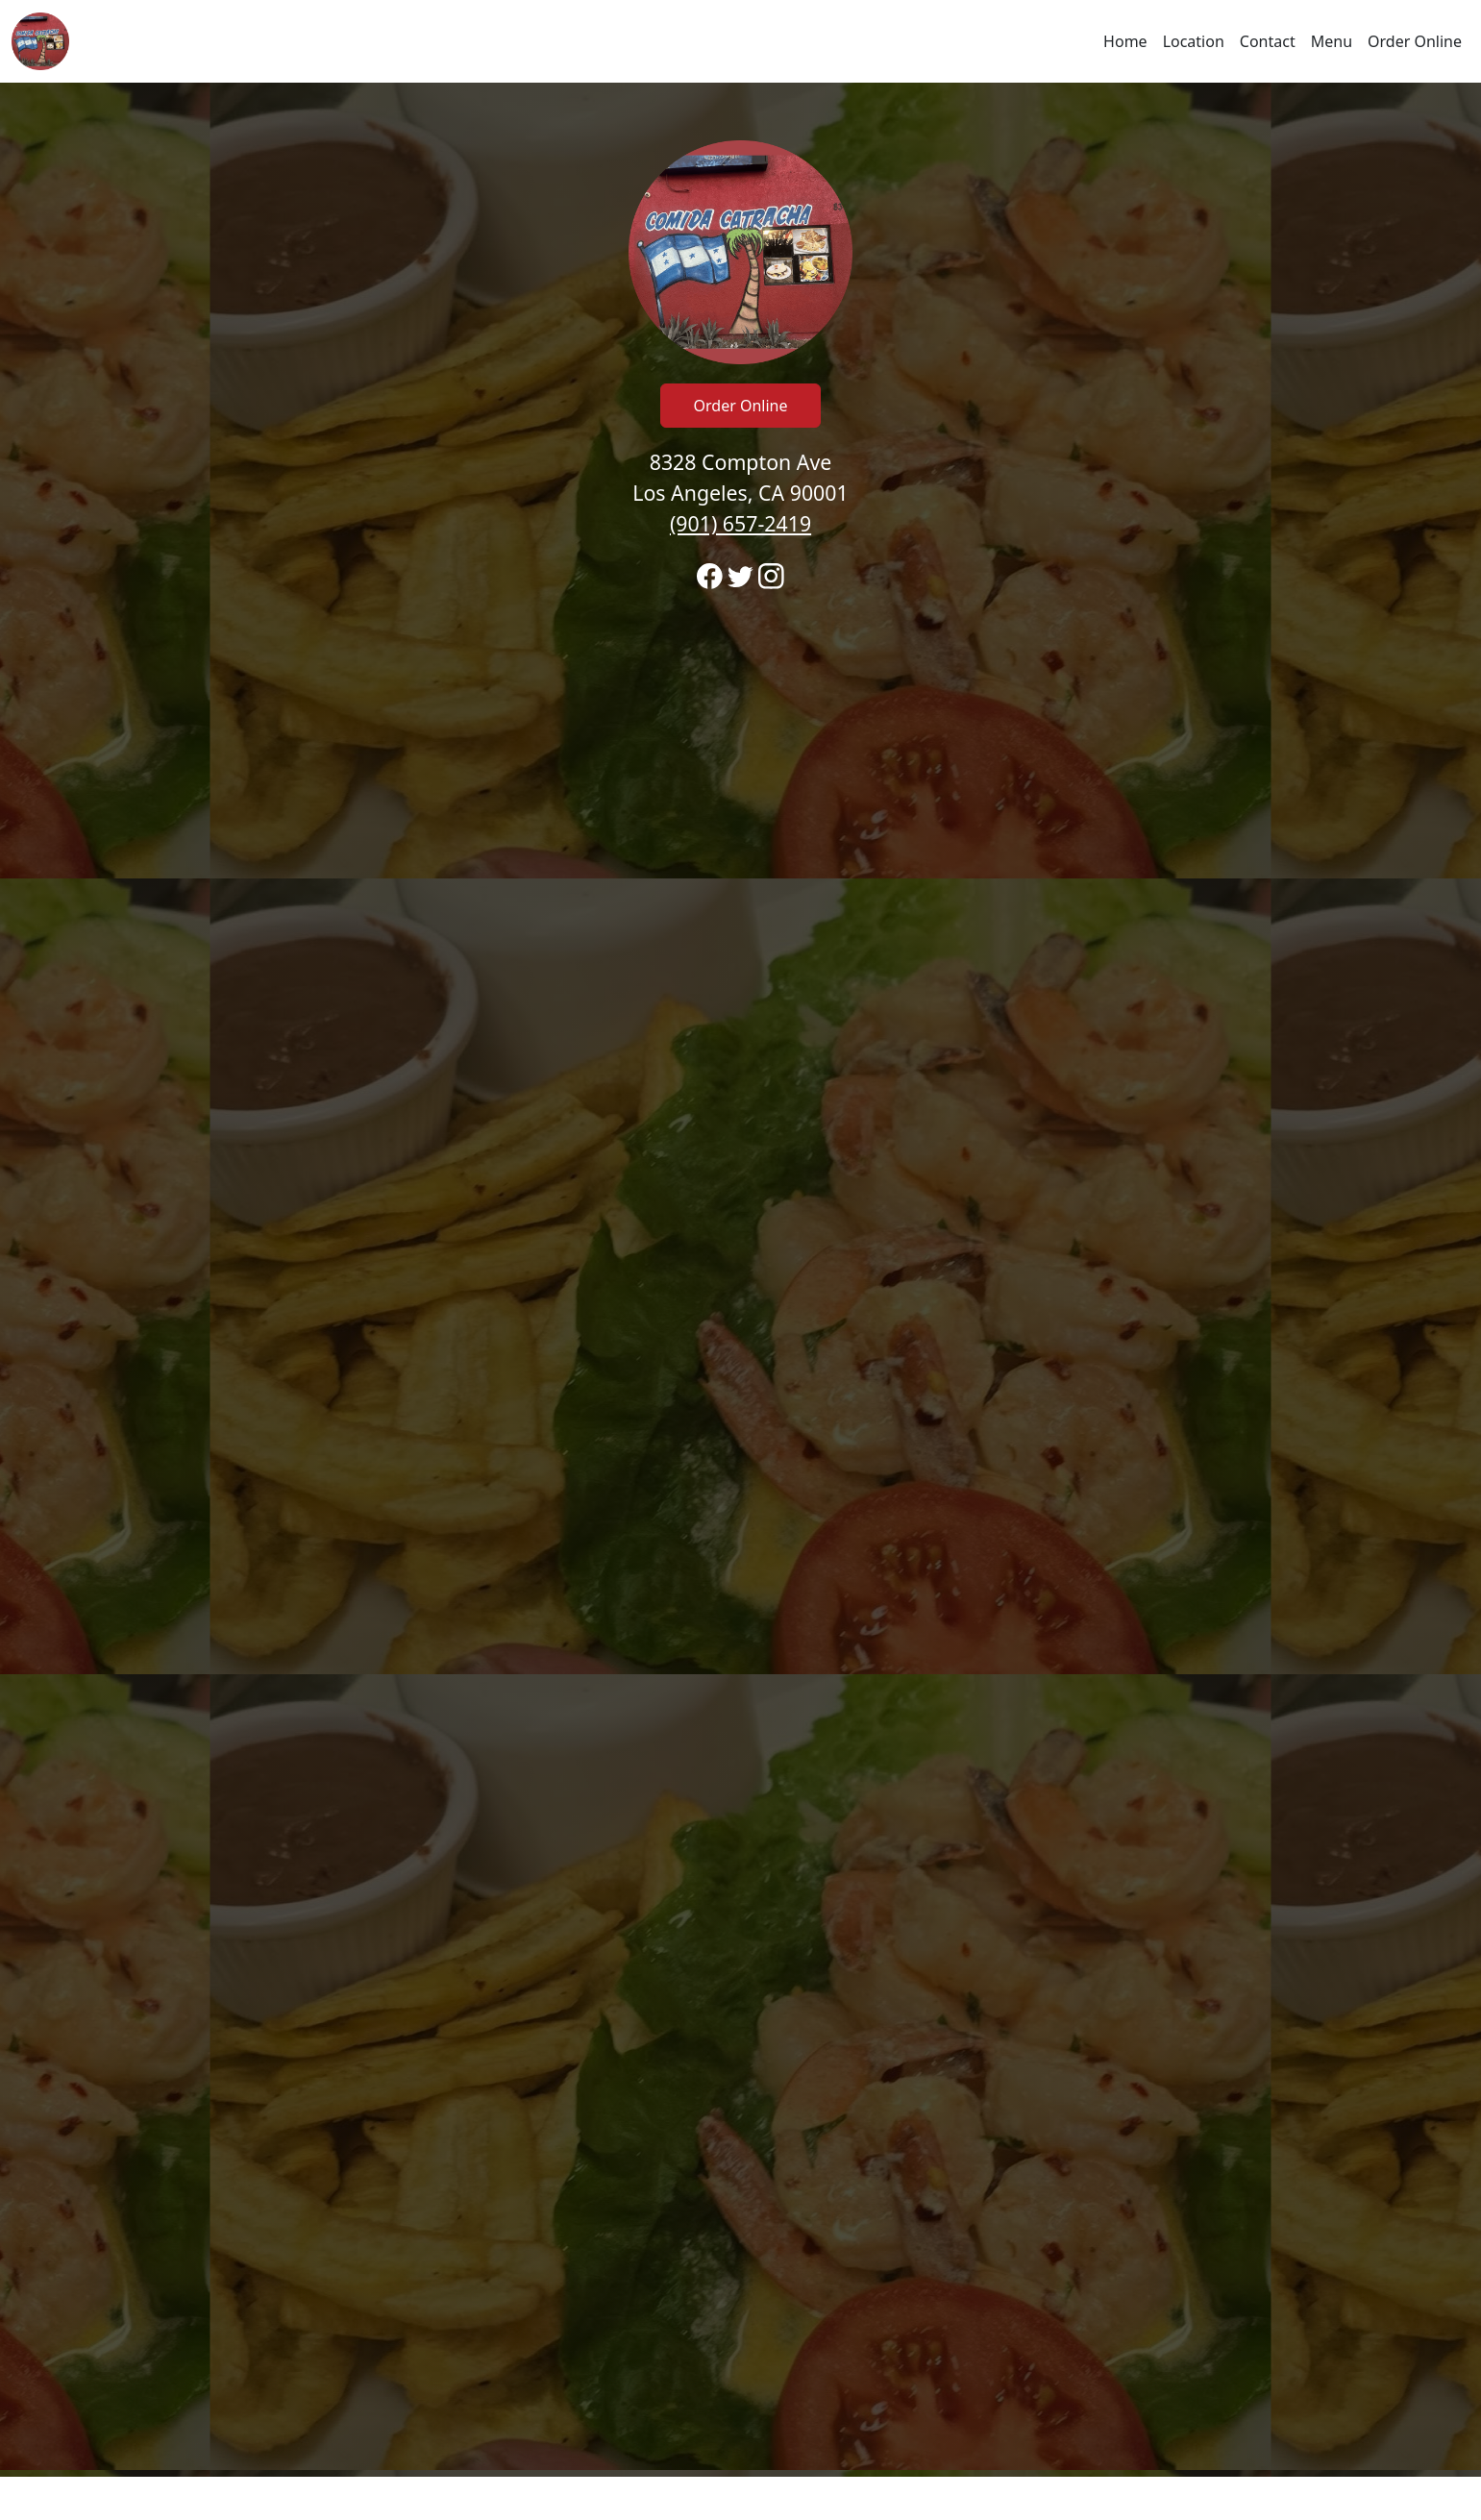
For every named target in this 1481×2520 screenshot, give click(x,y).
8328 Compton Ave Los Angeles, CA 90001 (740, 492)
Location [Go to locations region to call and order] (1193, 41)
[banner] (740, 1280)
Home (1125, 41)
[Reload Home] (40, 41)
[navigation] (740, 41)
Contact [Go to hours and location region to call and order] (1268, 41)
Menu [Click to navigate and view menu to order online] (1331, 41)
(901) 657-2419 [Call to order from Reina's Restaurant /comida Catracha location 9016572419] (740, 523)
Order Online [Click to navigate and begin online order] (1415, 41)
